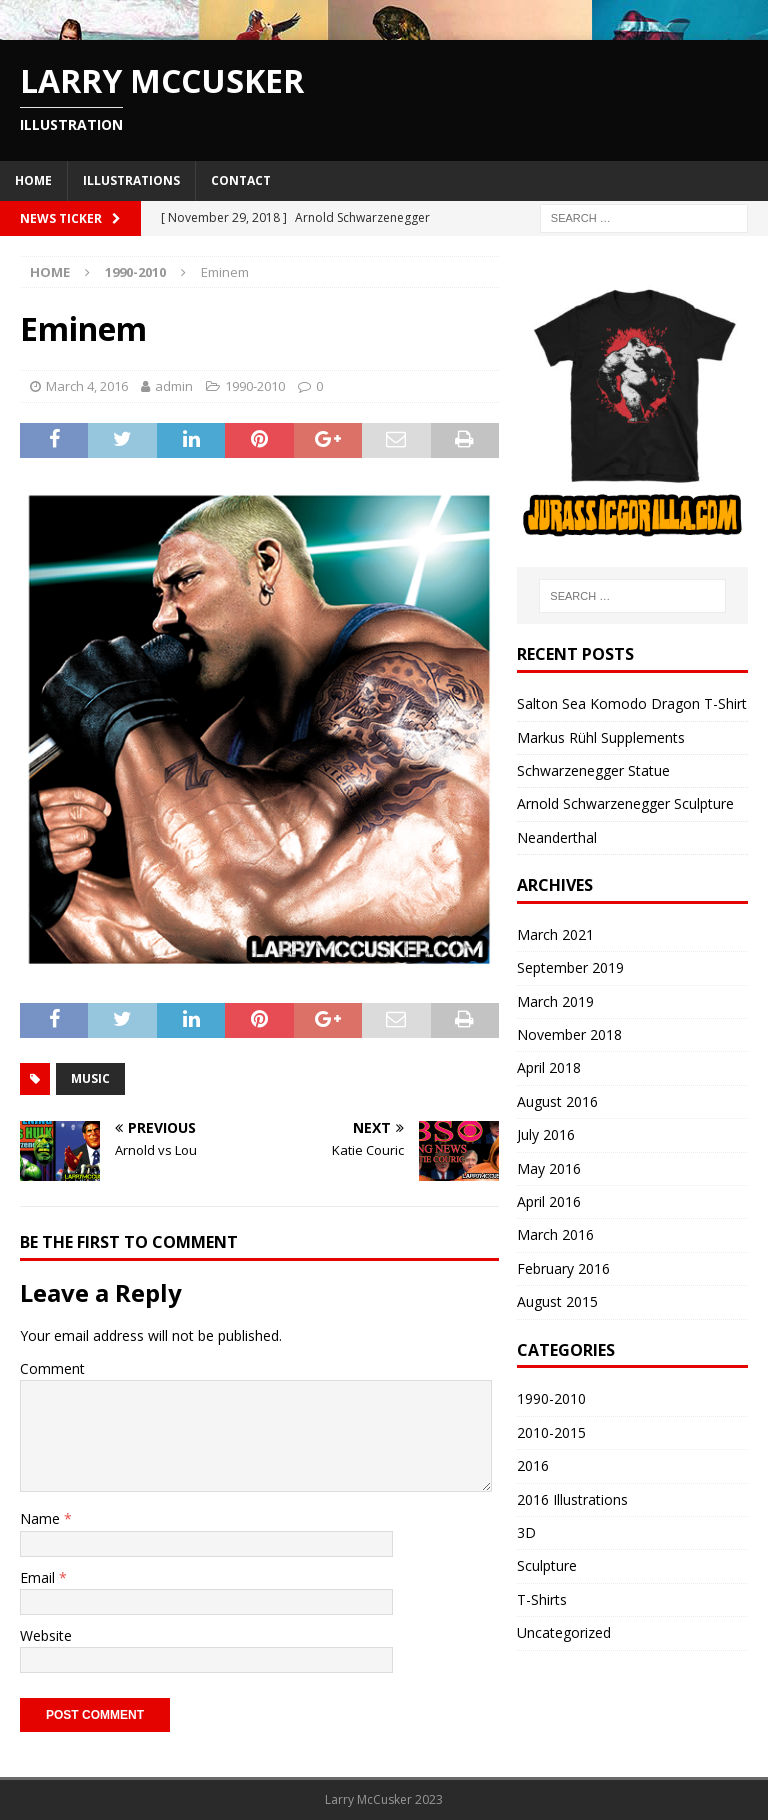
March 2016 (555, 1234)
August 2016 (557, 1101)
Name (42, 1518)
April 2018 (549, 1067)
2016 (533, 1465)
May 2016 (549, 1168)
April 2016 (549, 1201)
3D (526, 1532)
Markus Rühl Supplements (601, 737)
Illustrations (131, 180)
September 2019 (570, 967)
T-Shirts (542, 1599)
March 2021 (555, 934)
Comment (52, 1368)
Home (33, 180)
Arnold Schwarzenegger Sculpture (625, 803)
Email (39, 1577)
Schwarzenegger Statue (593, 770)
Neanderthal (557, 837)
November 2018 (569, 1034)
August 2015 (557, 1301)
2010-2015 (551, 1432)
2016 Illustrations (572, 1499)
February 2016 (563, 1268)
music (90, 1078)
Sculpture (547, 1565)
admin (174, 386)
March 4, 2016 (87, 386)
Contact (241, 180)
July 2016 (546, 1134)
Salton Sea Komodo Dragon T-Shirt (632, 703)
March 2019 (555, 1001)
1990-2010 (255, 386)
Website (46, 1635)
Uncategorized (564, 1632)
